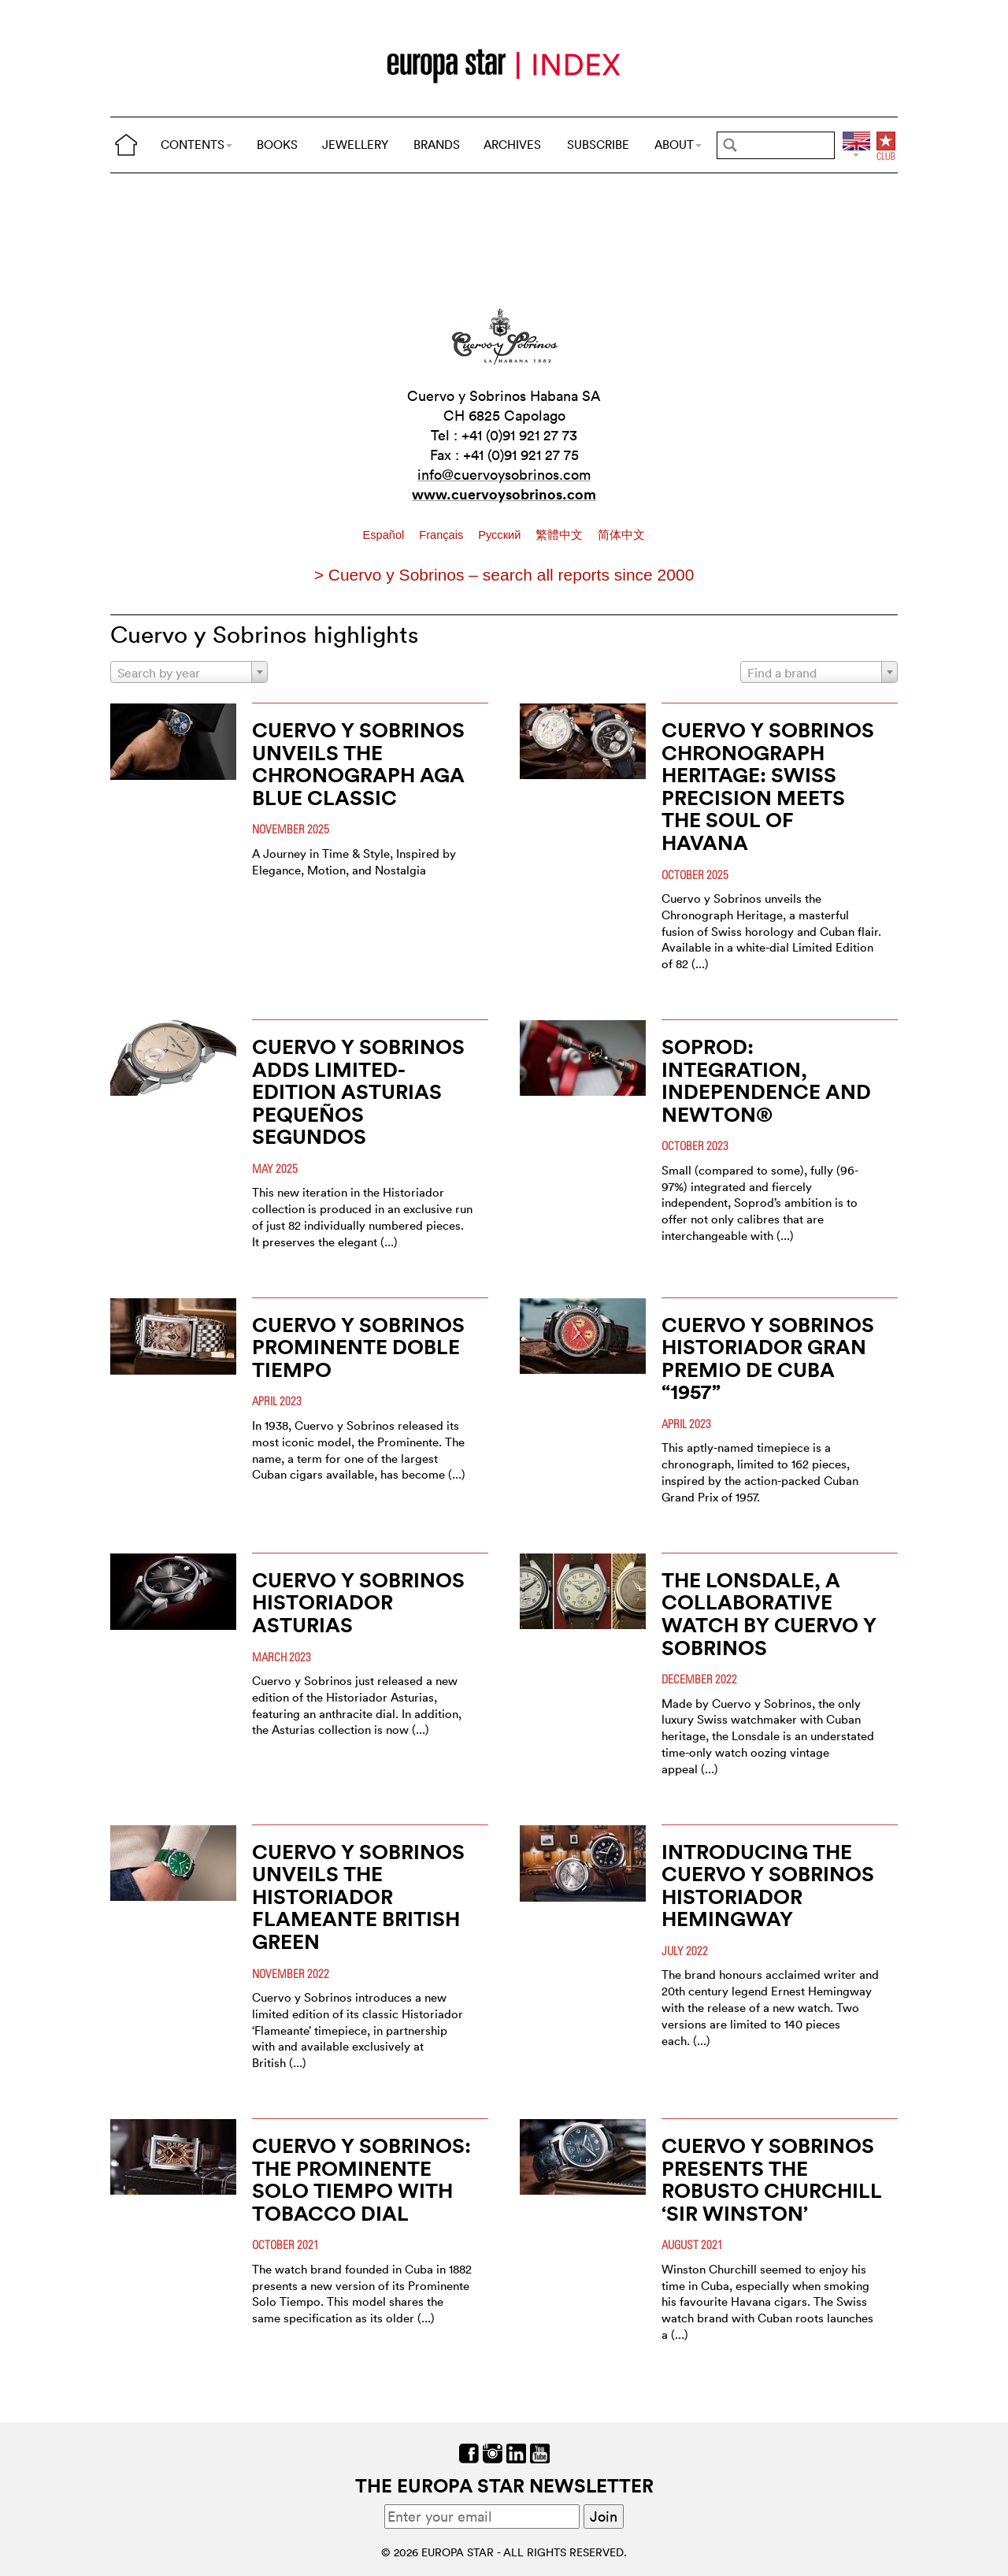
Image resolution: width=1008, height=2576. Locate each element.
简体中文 (621, 535)
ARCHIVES (512, 144)
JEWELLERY (355, 144)
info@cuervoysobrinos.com (504, 475)
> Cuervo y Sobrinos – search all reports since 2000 (504, 575)
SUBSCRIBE (598, 144)
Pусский (501, 535)
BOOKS (277, 144)
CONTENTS (196, 144)
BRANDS (436, 144)
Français (442, 535)
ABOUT (678, 144)
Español (385, 535)
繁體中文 (561, 535)
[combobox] (189, 672)
